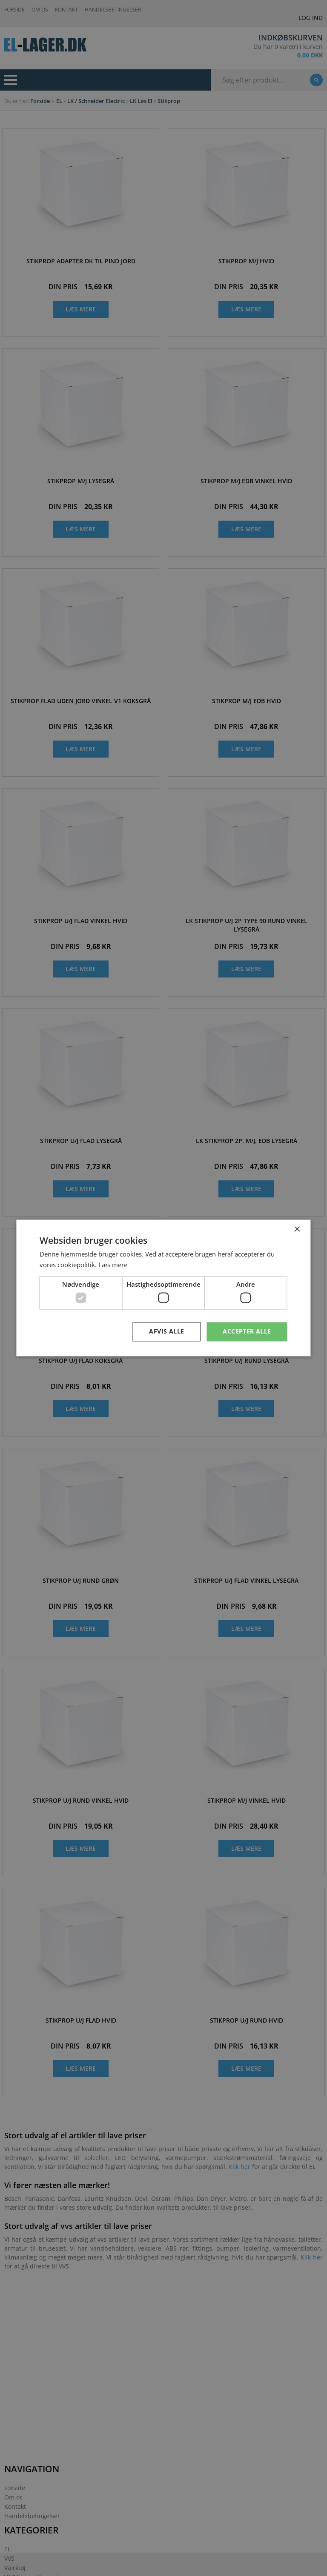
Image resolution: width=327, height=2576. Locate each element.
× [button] (297, 1229)
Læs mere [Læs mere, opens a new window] (112, 1265)
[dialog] (163, 1288)
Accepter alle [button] (247, 1332)
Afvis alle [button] (166, 1332)
